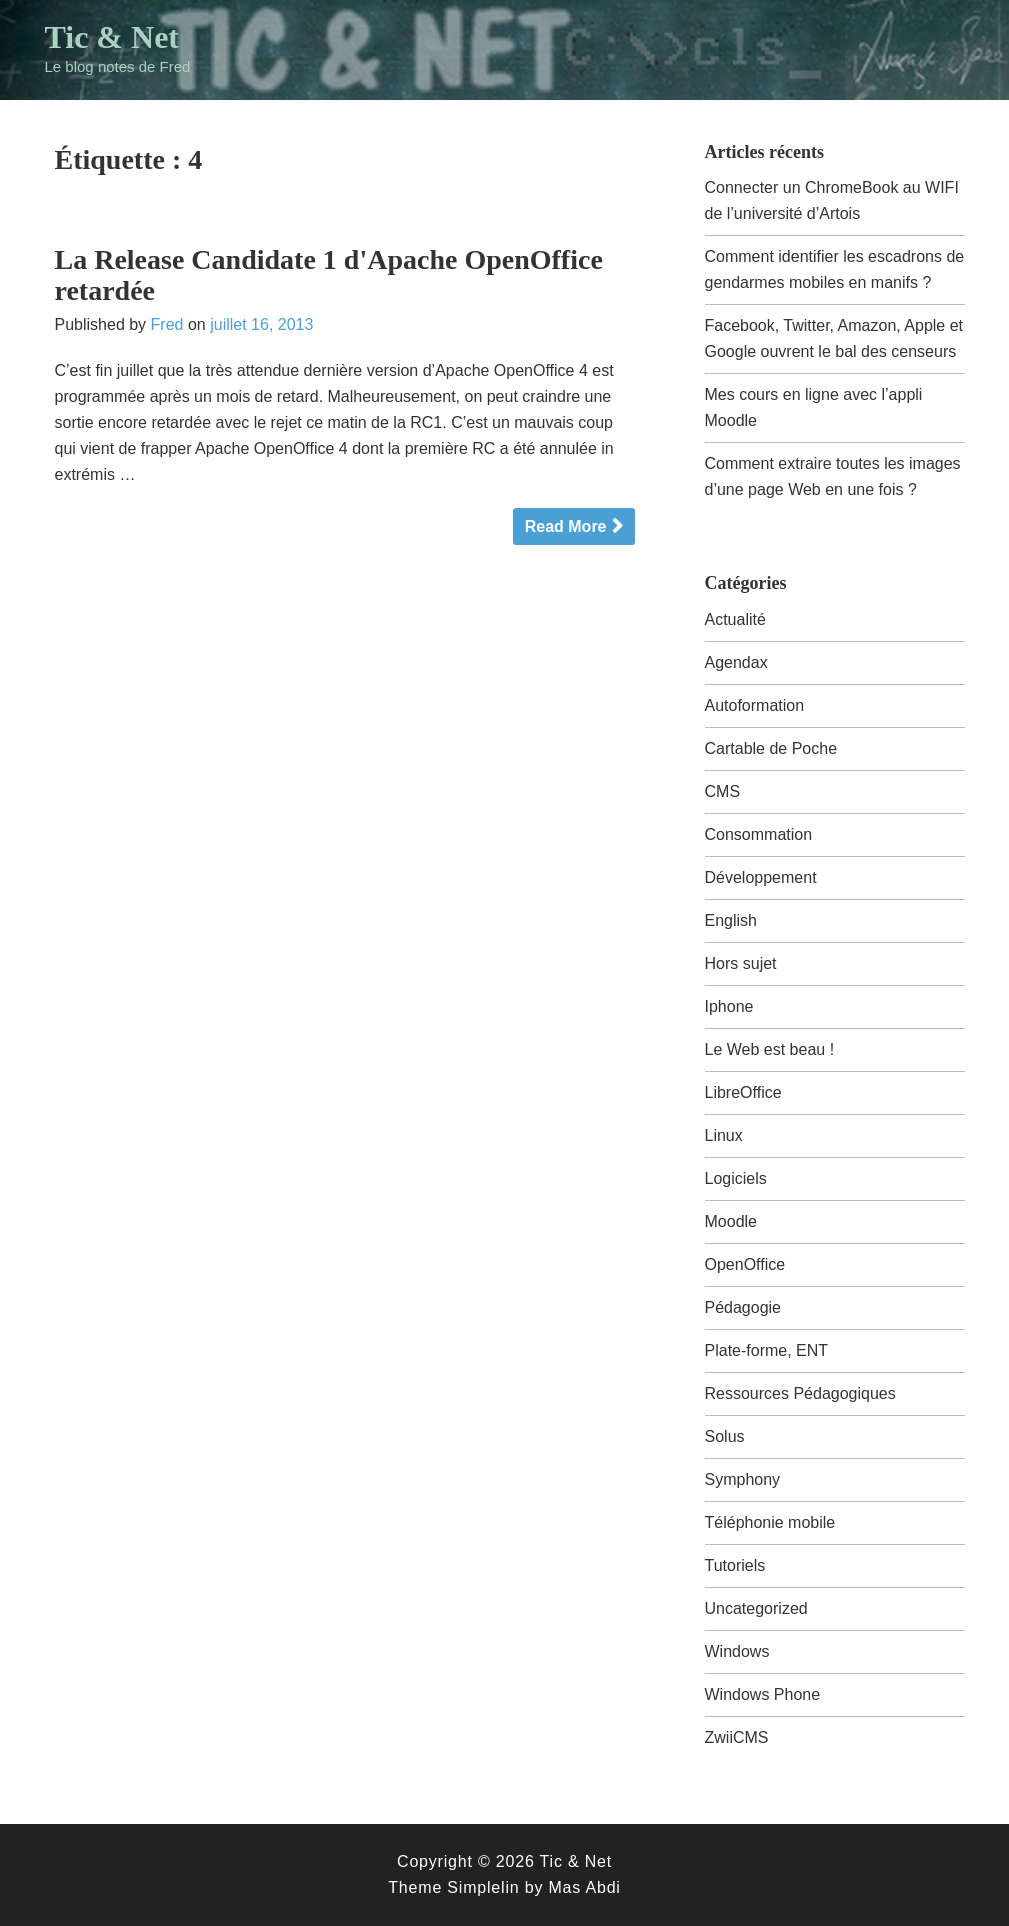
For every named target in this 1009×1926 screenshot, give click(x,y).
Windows (737, 1651)
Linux (724, 1135)
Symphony (743, 1479)
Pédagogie (743, 1307)
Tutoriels (735, 1565)
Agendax (736, 662)
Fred (167, 324)
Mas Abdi (584, 1887)
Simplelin (483, 1887)
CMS (723, 791)
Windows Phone (763, 1694)
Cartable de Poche (771, 748)
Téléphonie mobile (770, 1522)
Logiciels (736, 1178)
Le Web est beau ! (770, 1049)
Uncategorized (756, 1608)
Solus (725, 1436)
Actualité (735, 619)
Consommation (759, 834)
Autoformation (755, 705)
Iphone (729, 1006)
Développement (761, 877)
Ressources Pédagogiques (800, 1393)
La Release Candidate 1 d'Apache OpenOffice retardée (329, 275)
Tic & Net (112, 37)
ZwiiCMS (737, 1737)
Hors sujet (741, 963)
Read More (566, 526)
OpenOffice (745, 1264)
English (731, 920)
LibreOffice (743, 1092)
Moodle (731, 1221)
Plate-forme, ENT (767, 1350)
